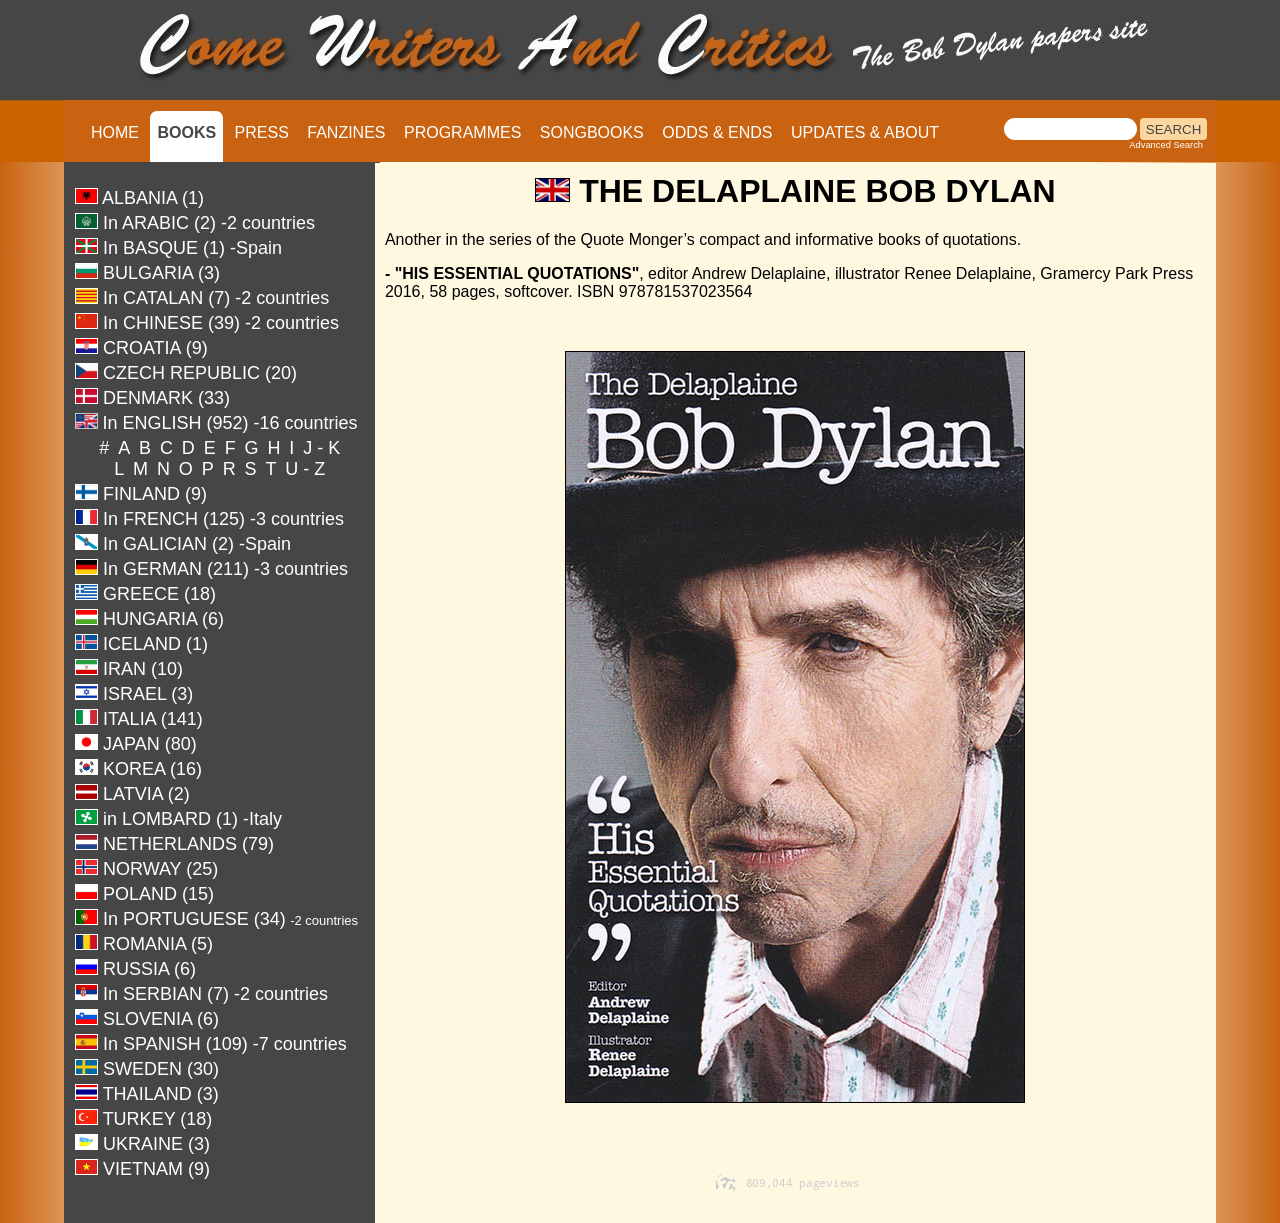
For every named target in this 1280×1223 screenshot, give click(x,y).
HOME (115, 132)
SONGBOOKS (592, 132)
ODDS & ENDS (717, 132)
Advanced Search (1166, 145)
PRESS (262, 132)
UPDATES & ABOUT (865, 132)
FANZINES (346, 132)
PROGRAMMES (462, 132)
